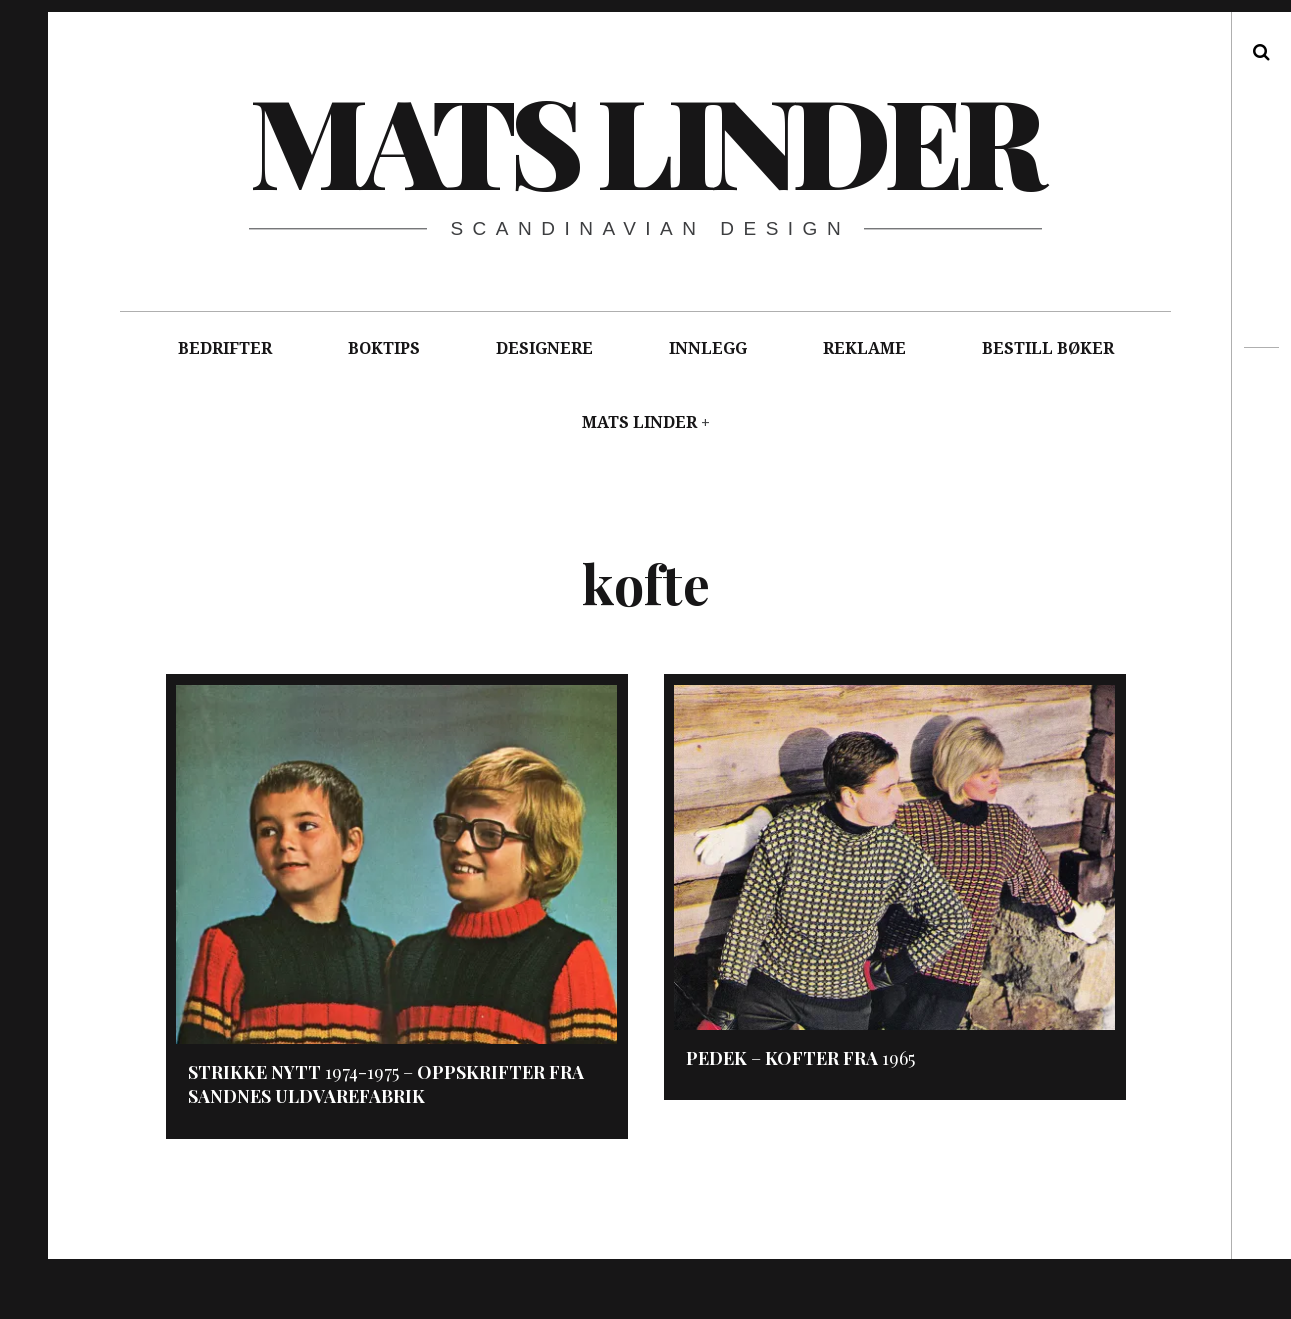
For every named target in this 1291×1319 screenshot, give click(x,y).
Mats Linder (644, 139)
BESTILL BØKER (1048, 348)
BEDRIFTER (225, 348)
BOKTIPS (384, 348)
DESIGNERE (544, 348)
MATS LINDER (639, 422)
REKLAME (864, 348)
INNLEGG (708, 348)
